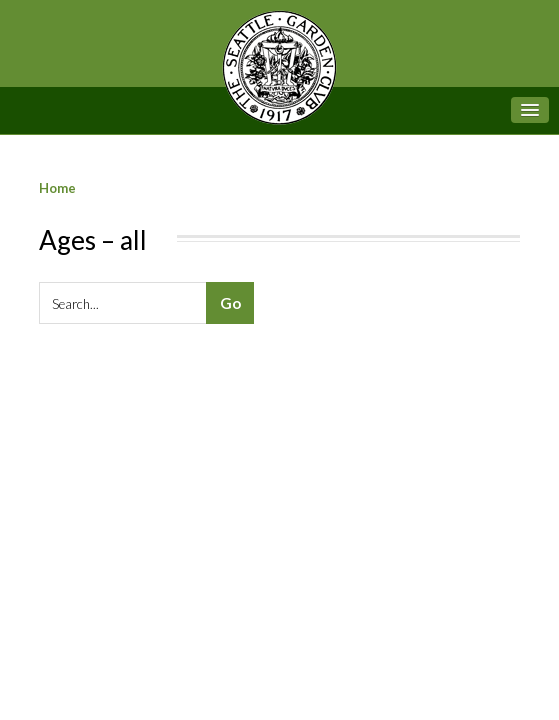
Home (57, 188)
